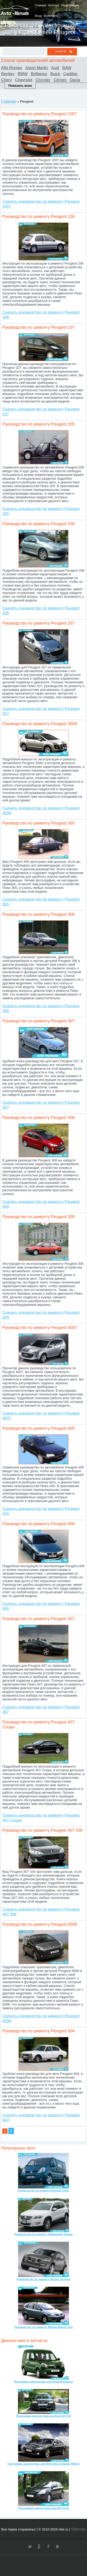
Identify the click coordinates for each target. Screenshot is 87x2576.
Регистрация (70, 5)
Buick (55, 73)
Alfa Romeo (11, 67)
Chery (6, 79)
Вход (38, 15)
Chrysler (42, 79)
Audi (55, 67)
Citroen (60, 79)
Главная (40, 5)
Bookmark (50, 15)
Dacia (75, 79)
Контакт (53, 5)
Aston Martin (36, 67)
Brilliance (39, 73)
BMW (23, 73)
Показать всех (20, 85)
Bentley (8, 73)
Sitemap (78, 2529)
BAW (66, 67)
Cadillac (70, 73)
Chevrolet (23, 79)
